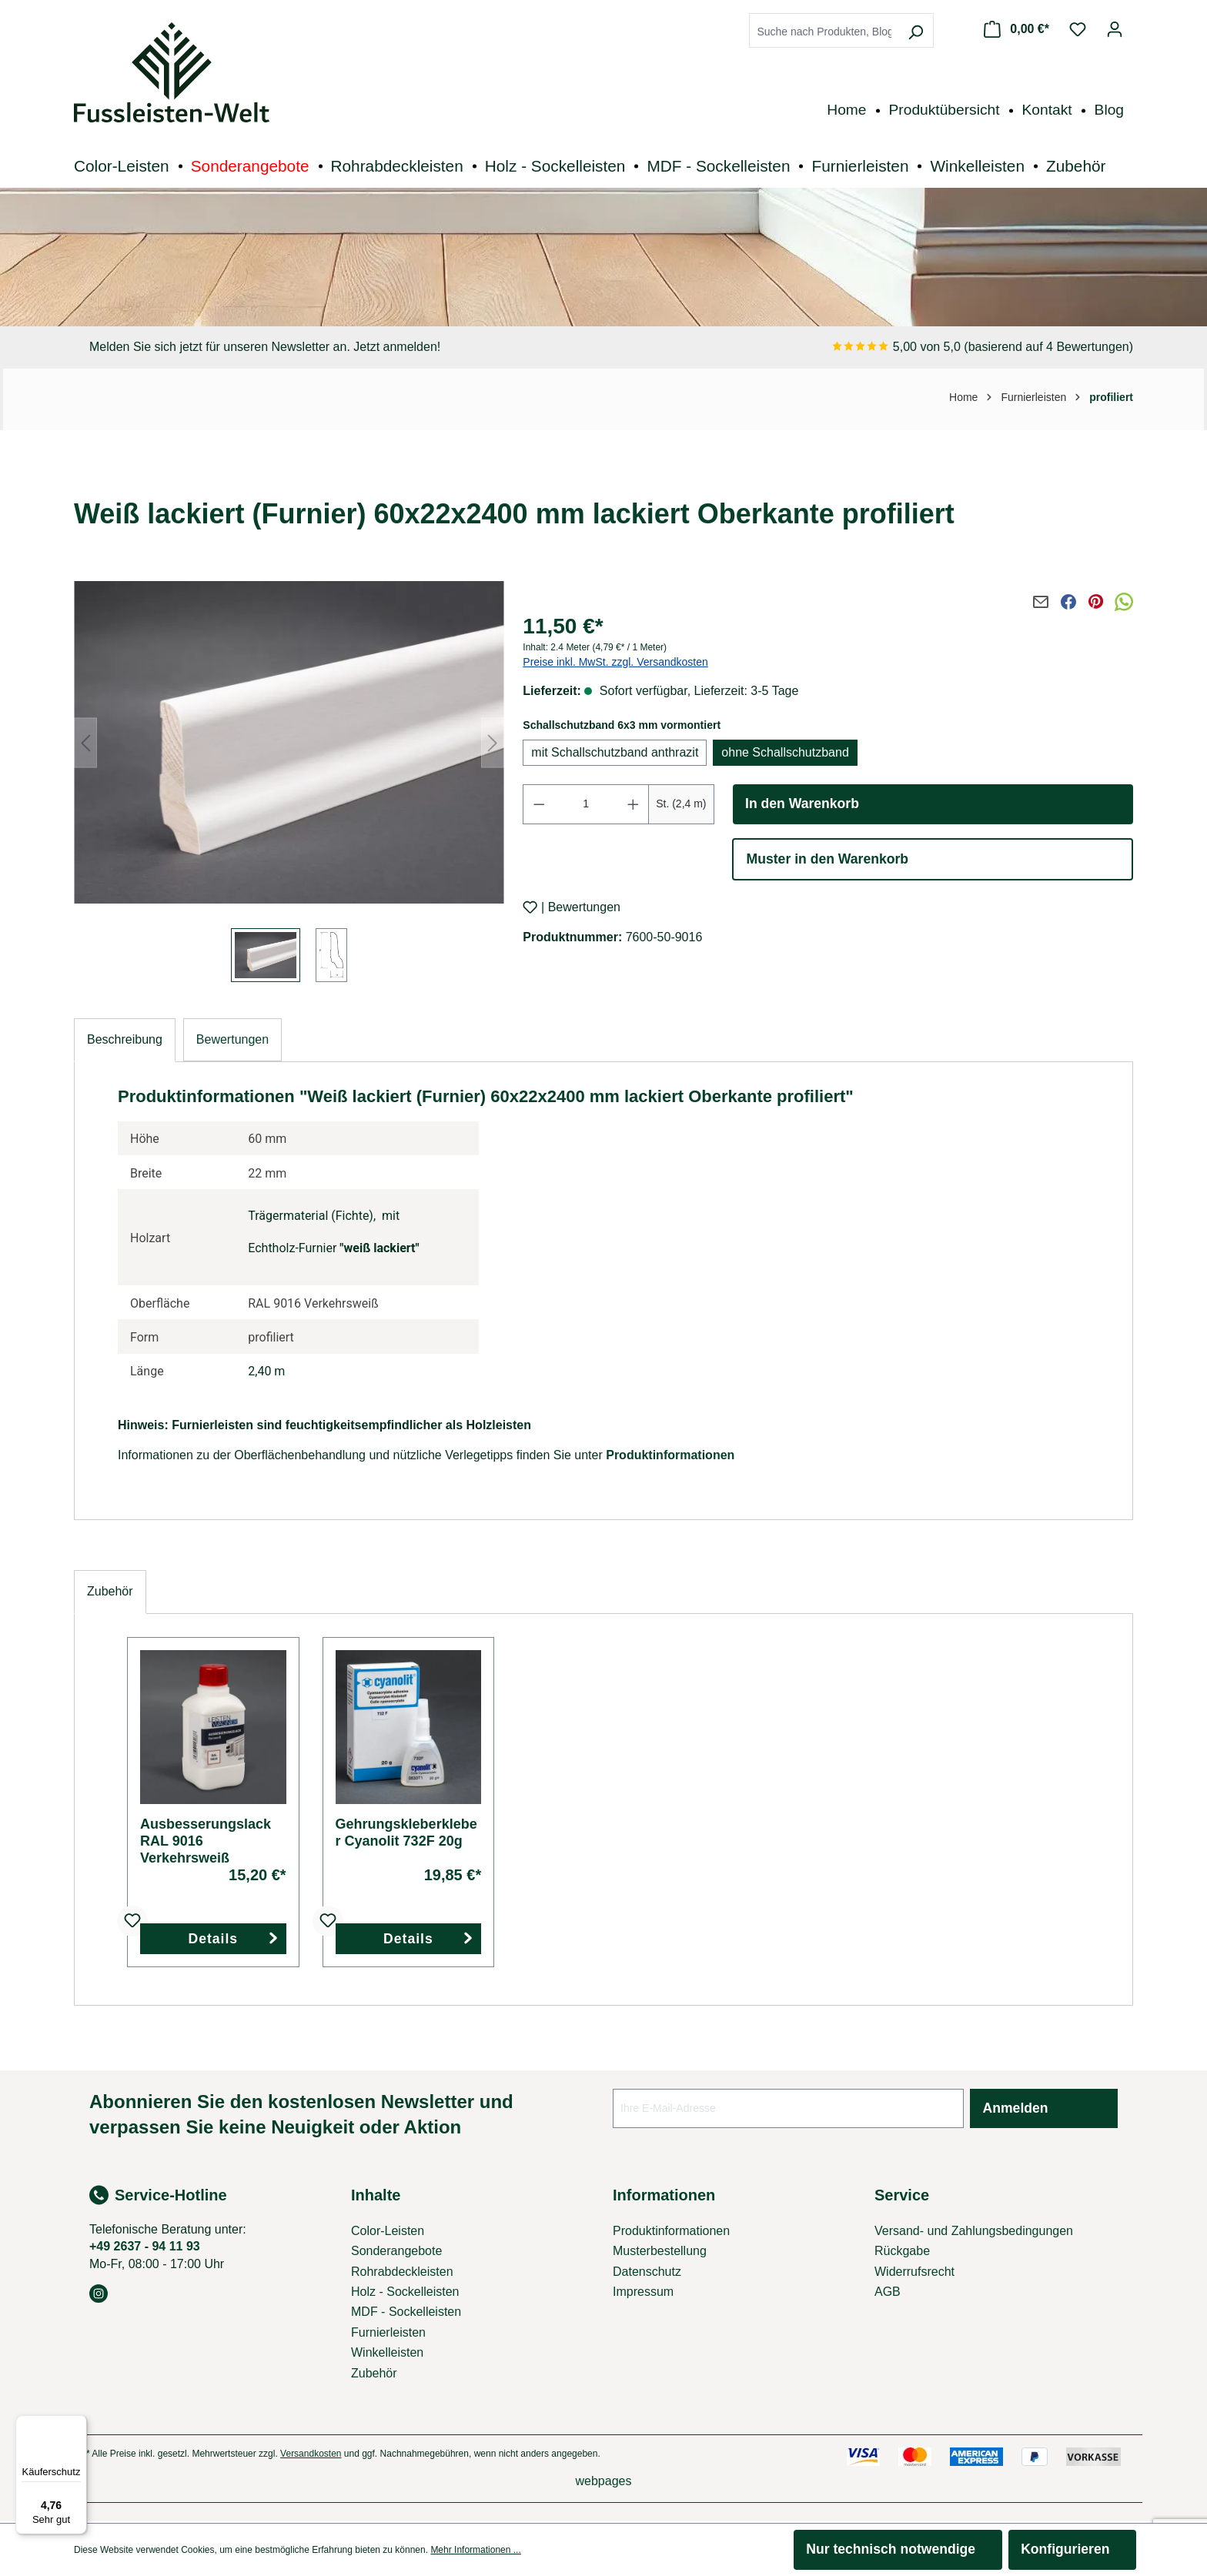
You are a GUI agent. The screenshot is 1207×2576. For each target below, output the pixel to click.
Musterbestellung (660, 2250)
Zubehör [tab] (110, 1591)
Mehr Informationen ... (475, 2549)
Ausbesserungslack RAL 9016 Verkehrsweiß (205, 1841)
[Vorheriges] (85, 742)
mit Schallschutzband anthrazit (614, 752)
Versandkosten (310, 2453)
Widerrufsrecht (914, 2271)
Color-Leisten (387, 2230)
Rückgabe (902, 2250)
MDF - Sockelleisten (406, 2311)
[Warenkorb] (1016, 29)
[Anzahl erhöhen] (633, 804)
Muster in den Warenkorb (828, 859)
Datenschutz (647, 2271)
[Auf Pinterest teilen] (1096, 602)
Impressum (643, 2291)
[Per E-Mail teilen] (1040, 602)
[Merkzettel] (1077, 29)
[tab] (125, 1040)
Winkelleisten (387, 2352)
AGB (887, 2291)
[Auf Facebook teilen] (1068, 602)
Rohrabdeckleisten (402, 2271)
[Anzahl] (586, 804)
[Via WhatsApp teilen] (1124, 602)
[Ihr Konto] (1114, 29)
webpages (604, 2480)
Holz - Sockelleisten (405, 2291)
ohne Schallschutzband (784, 752)
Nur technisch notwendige (890, 2549)
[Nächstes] (492, 742)
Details (213, 1938)
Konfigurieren (1065, 2549)
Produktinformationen (670, 1455)
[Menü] (78, 2424)
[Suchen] (915, 32)
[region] (289, 783)
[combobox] (824, 32)
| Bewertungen (580, 907)
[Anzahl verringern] (539, 804)
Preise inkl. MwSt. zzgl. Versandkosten (615, 662)
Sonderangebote (396, 2250)
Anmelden (1015, 2108)
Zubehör (374, 2373)
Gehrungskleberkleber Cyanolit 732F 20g (406, 1832)
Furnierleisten (388, 2332)
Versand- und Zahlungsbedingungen (973, 2230)
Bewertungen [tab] (232, 1039)
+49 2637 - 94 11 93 (144, 2246)
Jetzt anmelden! (396, 346)
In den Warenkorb (802, 803)
